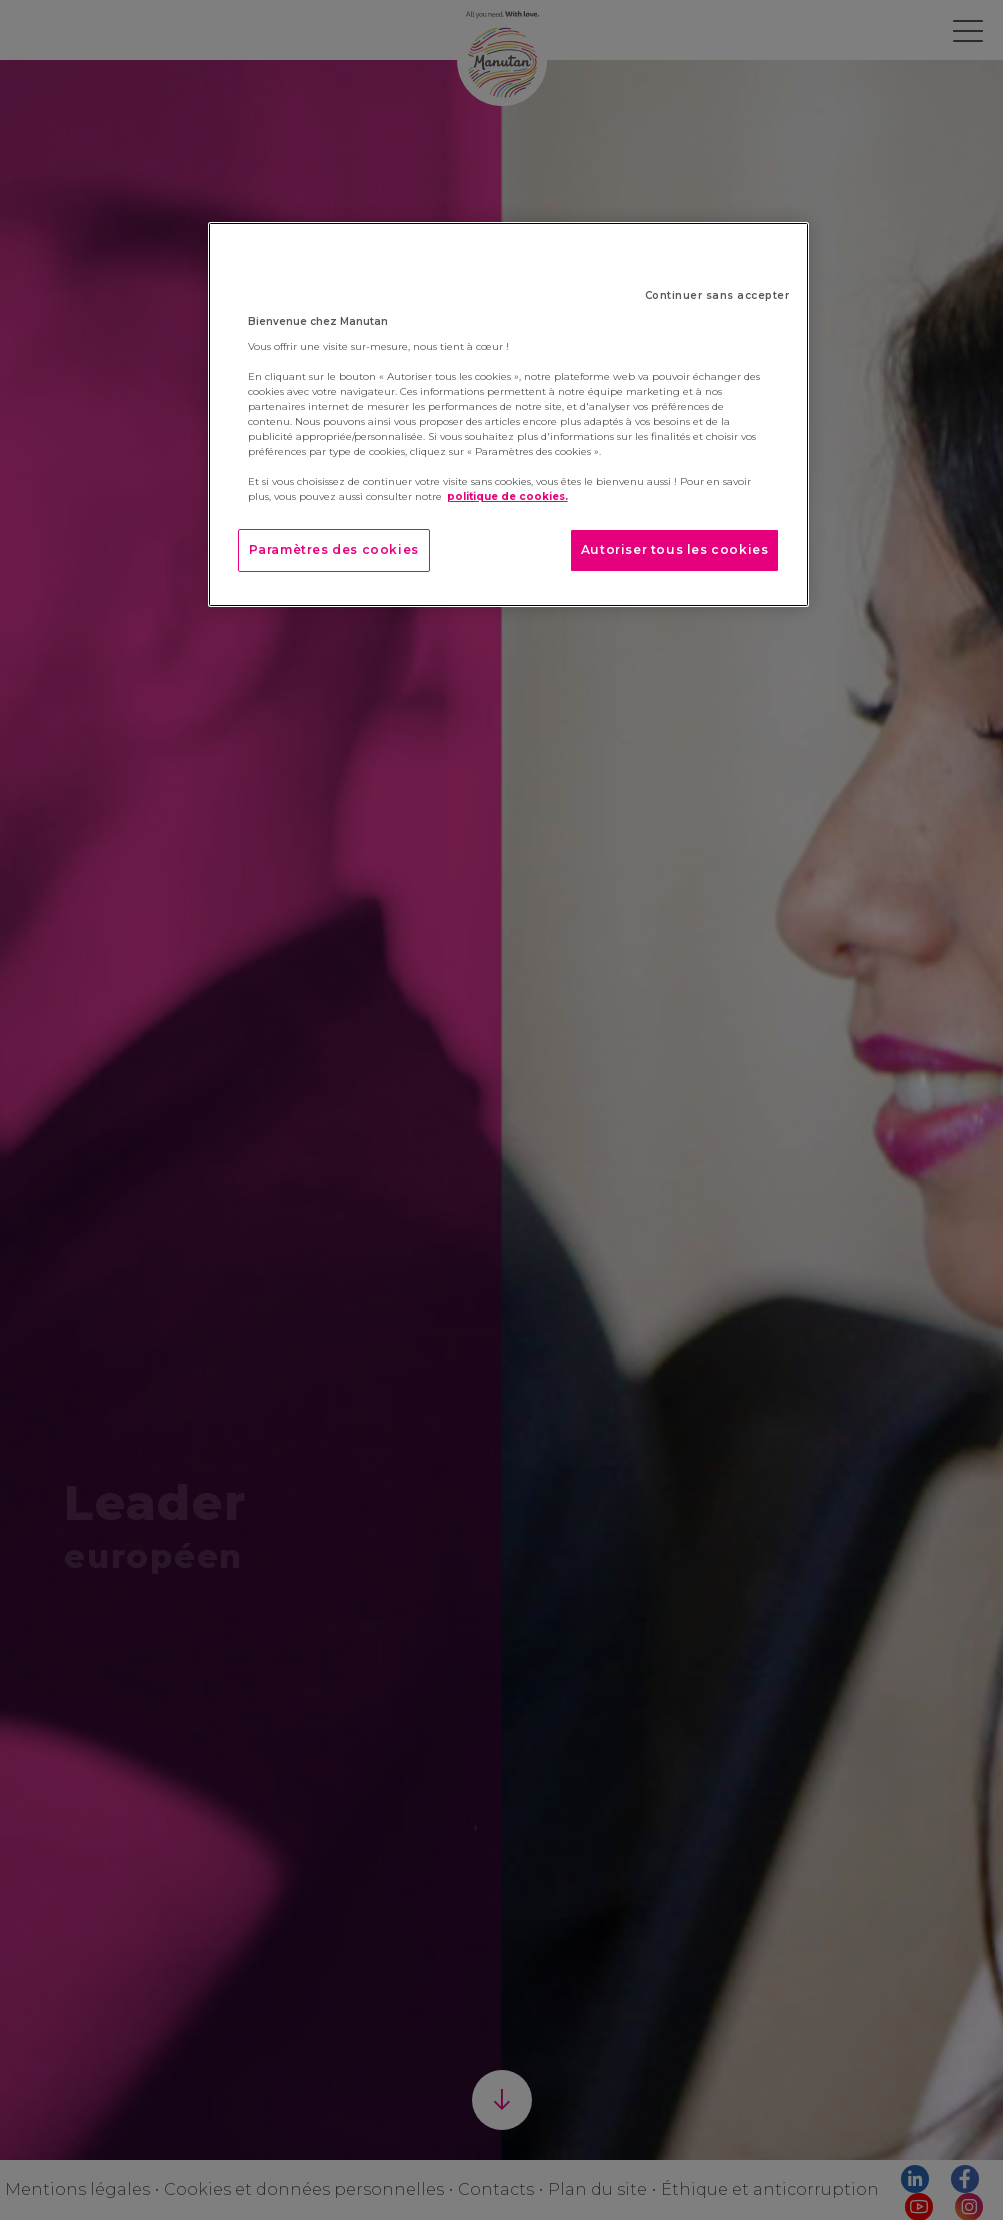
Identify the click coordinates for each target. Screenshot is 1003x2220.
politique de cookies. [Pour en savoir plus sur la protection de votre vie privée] (507, 496)
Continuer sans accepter (717, 295)
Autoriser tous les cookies (675, 549)
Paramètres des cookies (334, 549)
